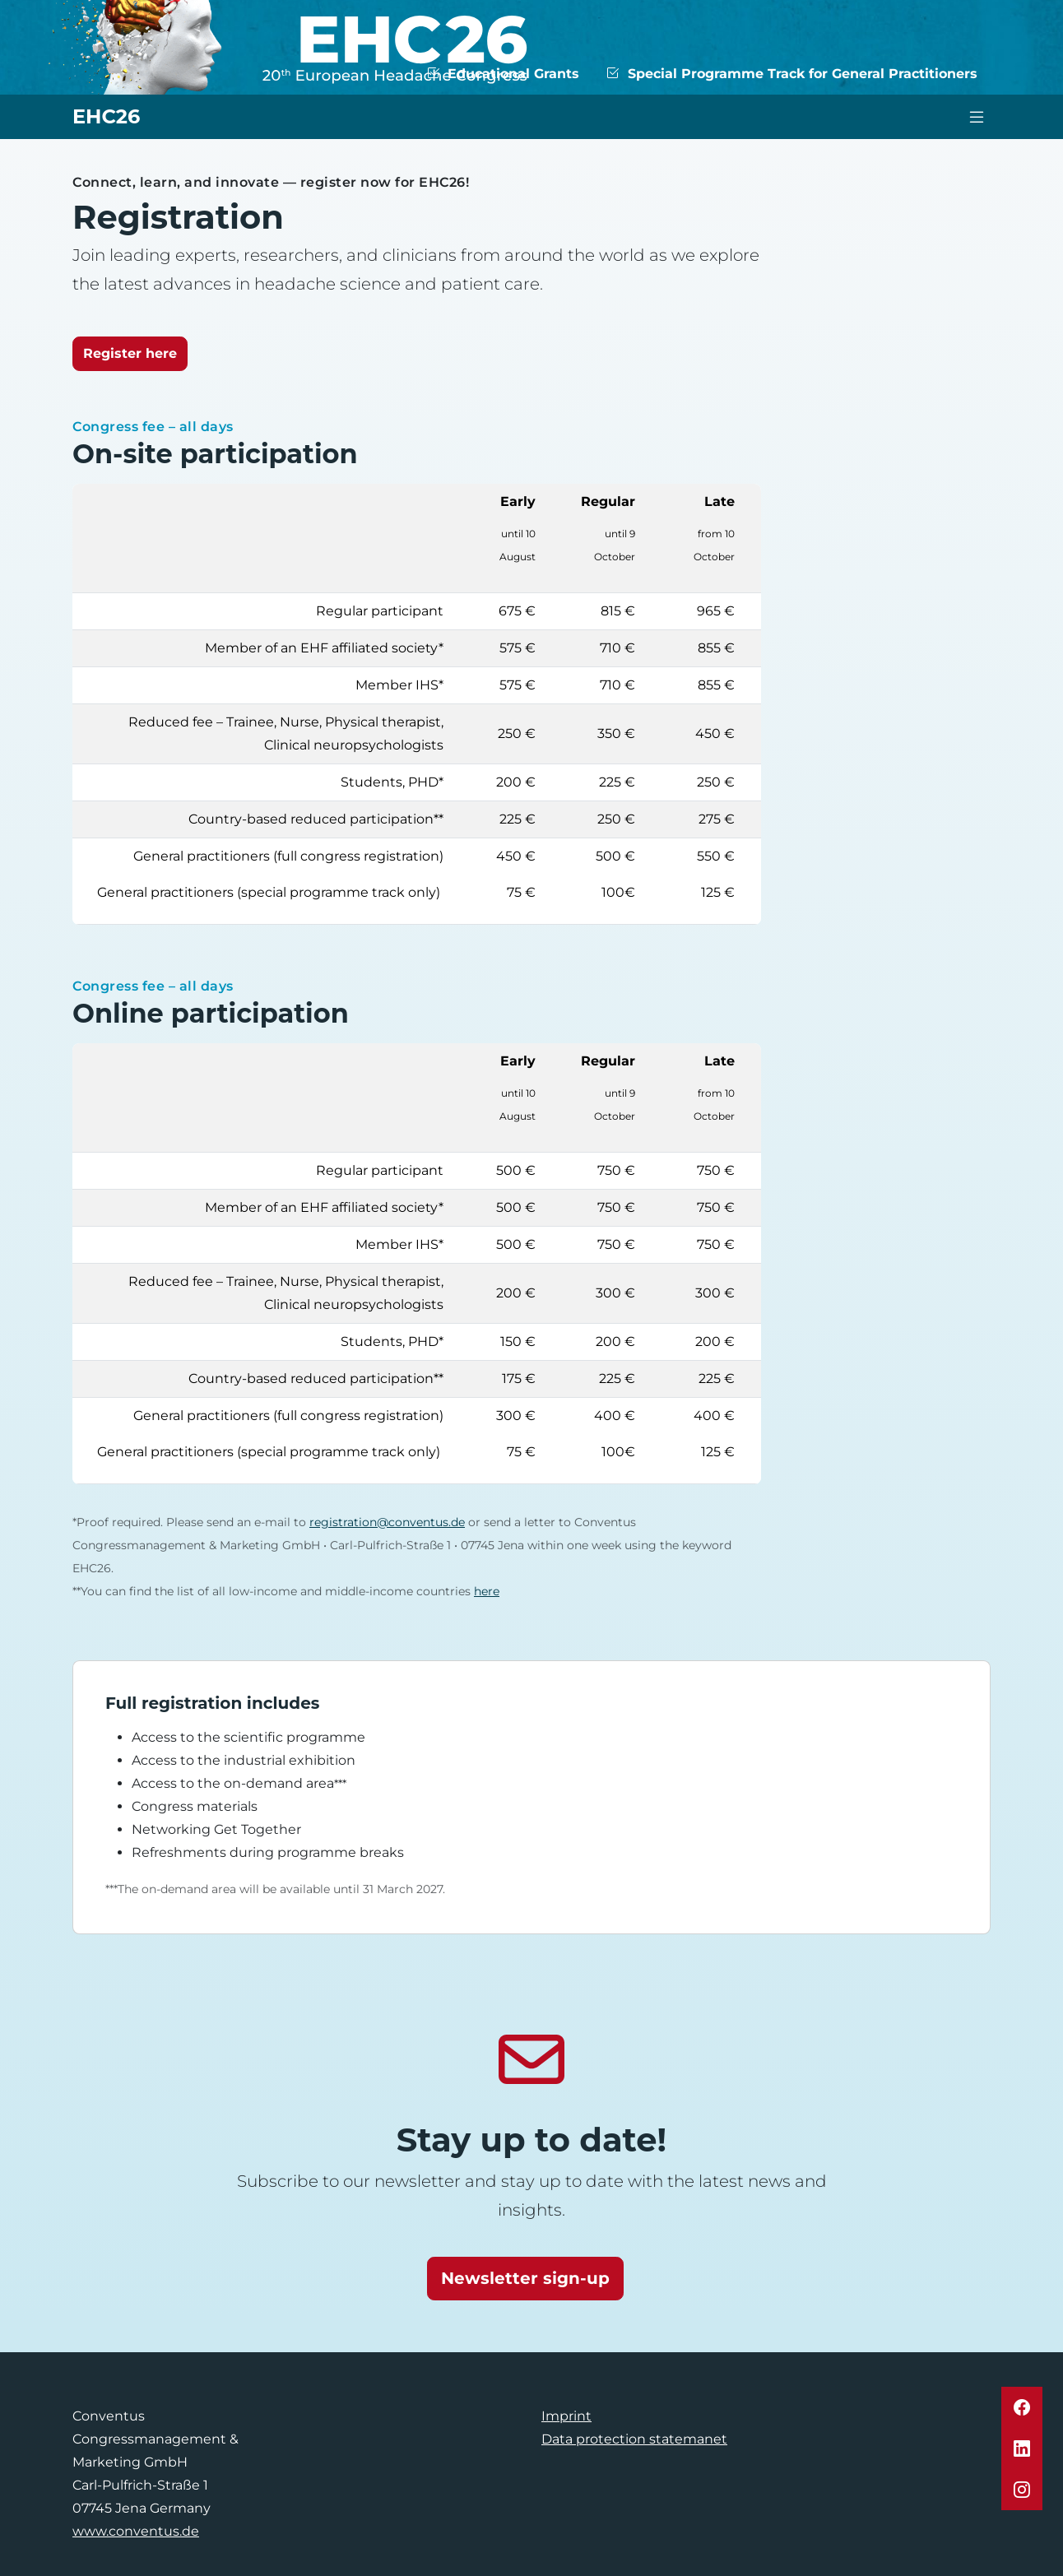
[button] (1021, 2407)
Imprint (566, 2416)
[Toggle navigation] (977, 117)
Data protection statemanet (634, 2439)
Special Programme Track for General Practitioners (791, 73)
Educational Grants (503, 73)
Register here (130, 353)
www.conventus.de (135, 2531)
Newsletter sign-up (525, 2278)
